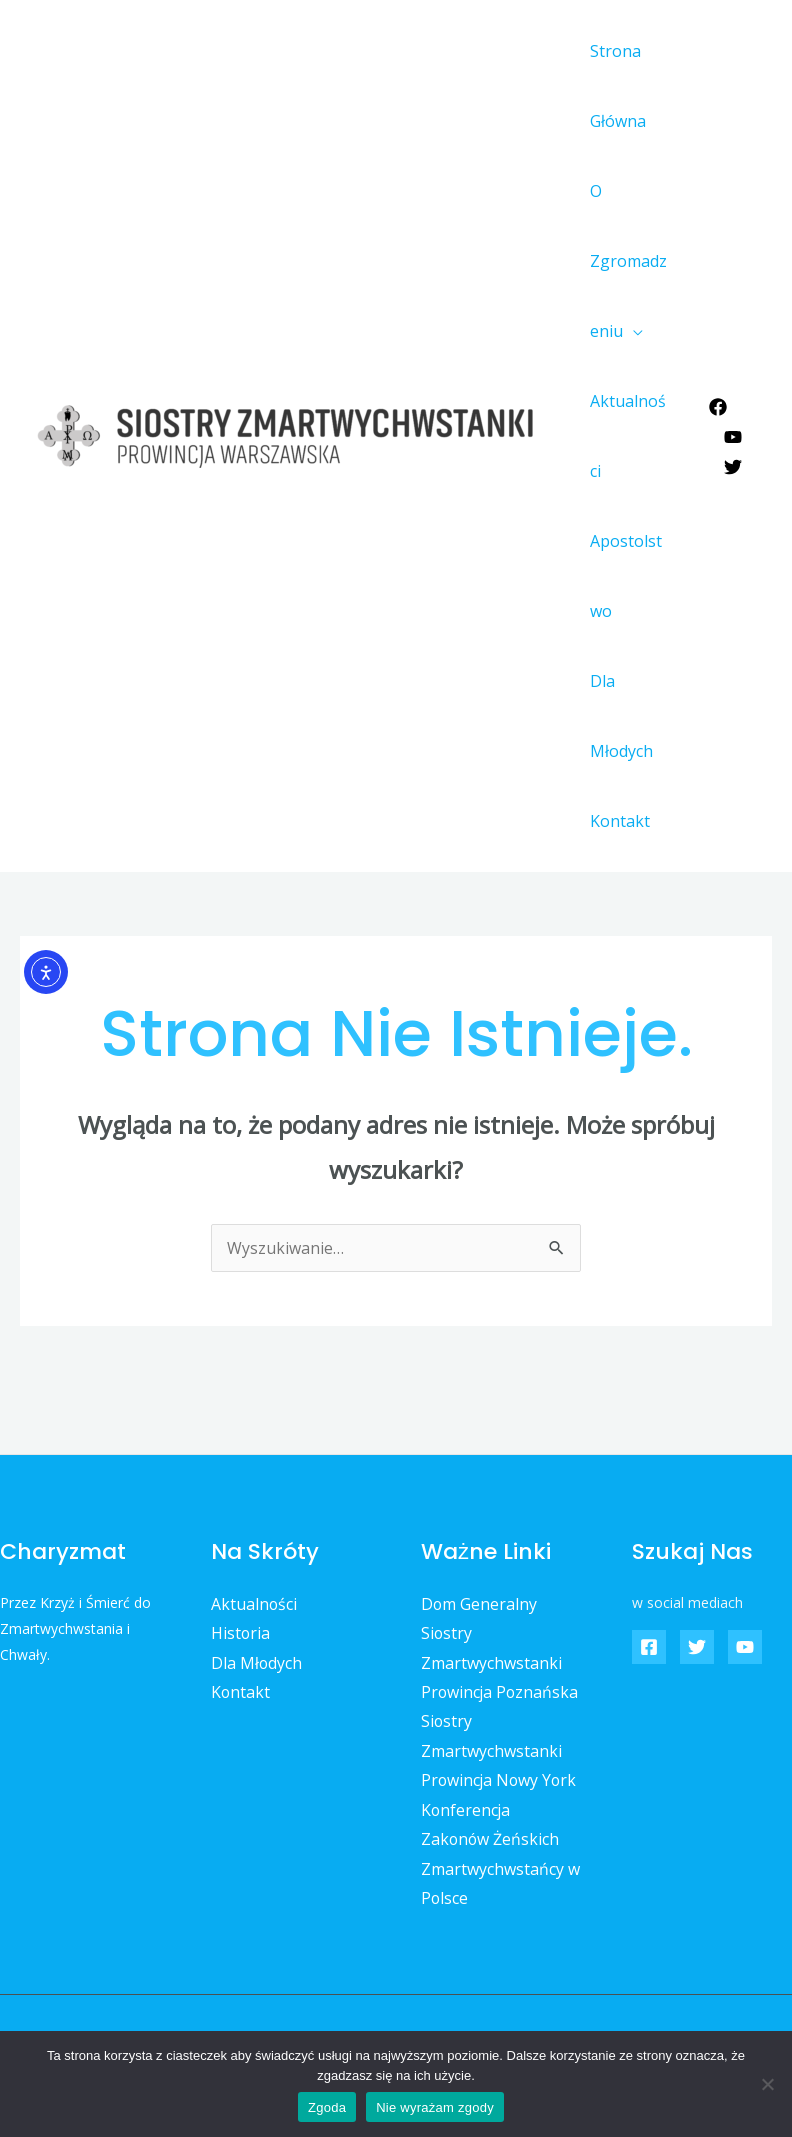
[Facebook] (718, 407)
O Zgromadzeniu (630, 261)
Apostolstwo (629, 576)
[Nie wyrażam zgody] (767, 2084)
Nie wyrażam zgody (435, 2107)
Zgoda (327, 2107)
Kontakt (617, 821)
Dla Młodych (618, 716)
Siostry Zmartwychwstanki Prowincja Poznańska (501, 1662)
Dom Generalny (479, 1604)
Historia (241, 1633)
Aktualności (628, 436)
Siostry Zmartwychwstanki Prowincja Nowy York (500, 1751)
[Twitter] (733, 467)
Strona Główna (615, 86)
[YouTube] (733, 437)
